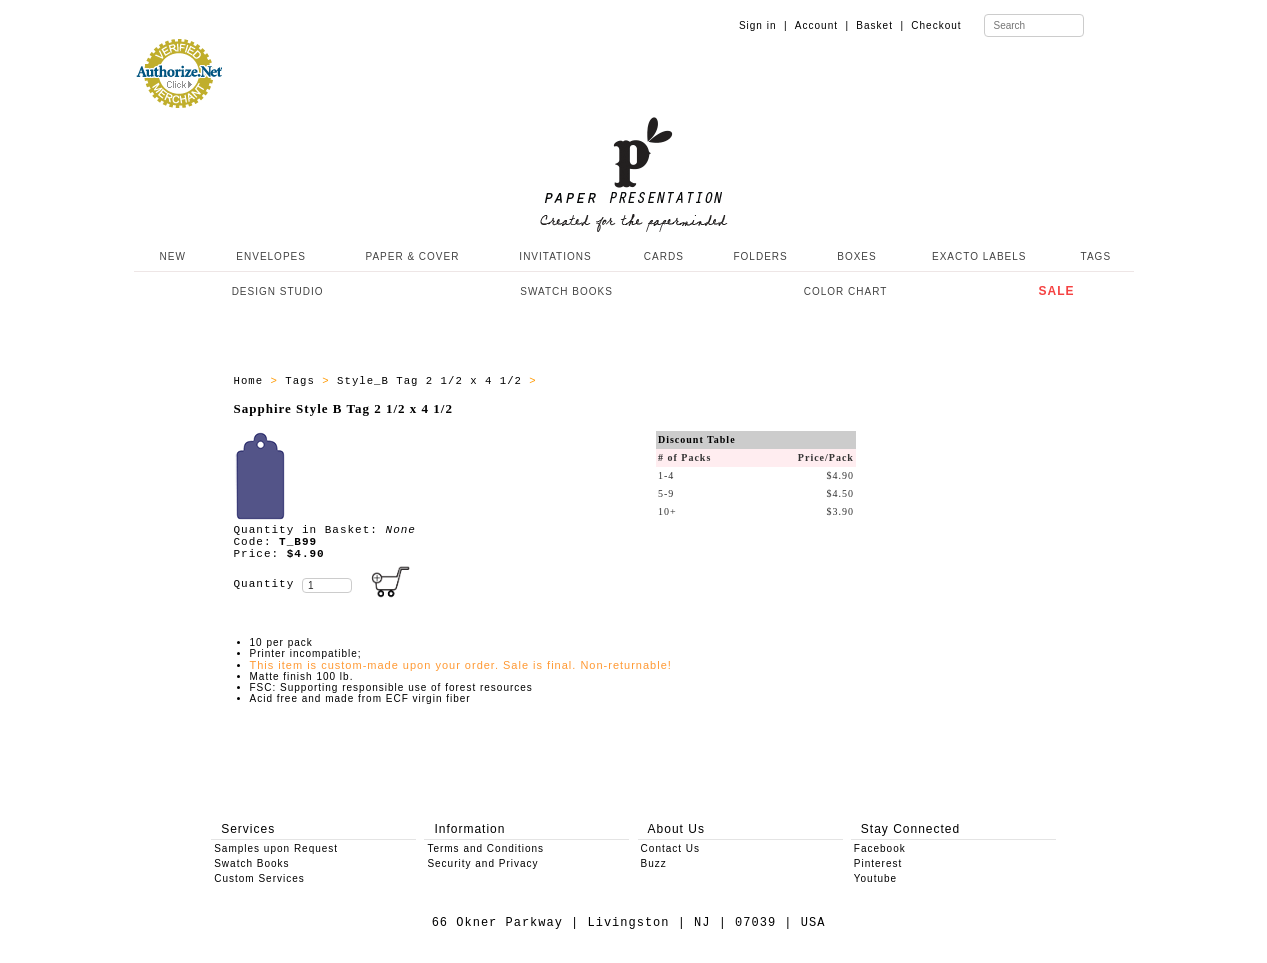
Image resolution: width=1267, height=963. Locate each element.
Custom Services (259, 878)
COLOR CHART (846, 291)
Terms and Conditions (485, 848)
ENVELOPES (271, 256)
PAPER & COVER (412, 256)
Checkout (936, 25)
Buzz (654, 863)
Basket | (880, 25)
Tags (303, 381)
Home (252, 381)
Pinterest (878, 863)
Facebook (880, 848)
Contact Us (670, 848)
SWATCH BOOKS (566, 291)
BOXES (856, 256)
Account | (822, 25)
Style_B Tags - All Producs (640, 381)
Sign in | (763, 25)
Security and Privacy (482, 863)
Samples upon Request (276, 848)
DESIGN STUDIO (278, 291)
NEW (171, 256)
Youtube (875, 878)
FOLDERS (760, 256)
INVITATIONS (555, 256)
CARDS (664, 256)
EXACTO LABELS (979, 256)
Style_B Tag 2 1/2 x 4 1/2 (433, 381)
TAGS (1096, 256)
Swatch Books (251, 863)
